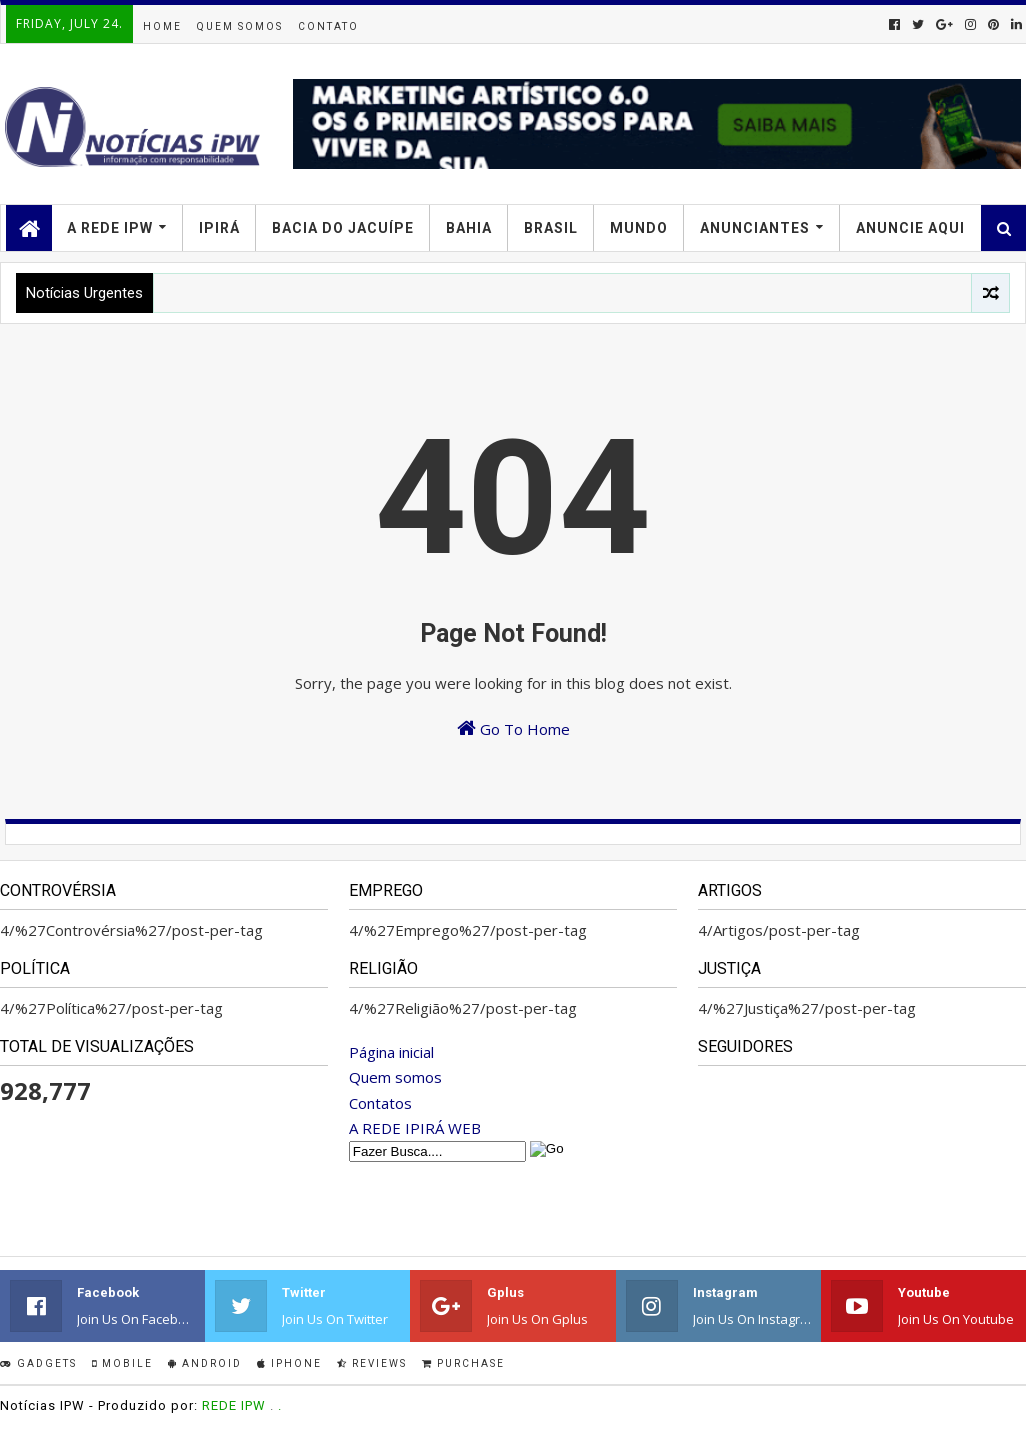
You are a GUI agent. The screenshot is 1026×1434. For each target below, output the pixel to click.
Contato (328, 26)
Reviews (372, 1363)
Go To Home (513, 728)
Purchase (463, 1363)
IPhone (289, 1363)
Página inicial (391, 1052)
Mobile (122, 1363)
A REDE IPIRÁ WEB (415, 1128)
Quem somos (395, 1077)
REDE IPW (234, 1405)
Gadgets (38, 1363)
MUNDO (639, 228)
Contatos (380, 1103)
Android (205, 1363)
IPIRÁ (219, 228)
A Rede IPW (110, 228)
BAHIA (469, 228)
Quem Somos (240, 26)
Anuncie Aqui (910, 228)
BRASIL (551, 228)
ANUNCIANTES (755, 228)
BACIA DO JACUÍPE (343, 228)
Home (162, 26)
